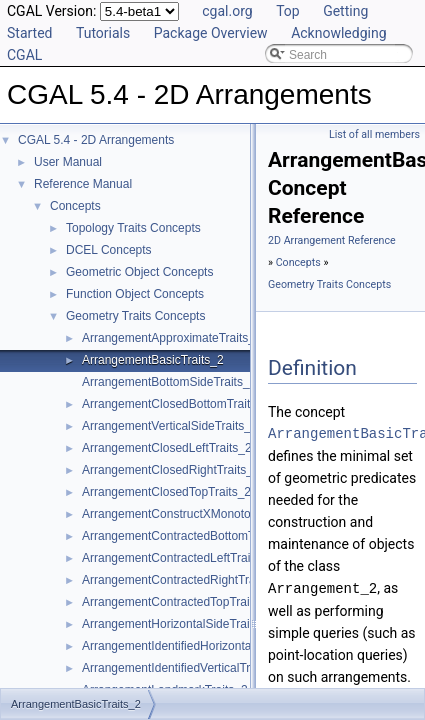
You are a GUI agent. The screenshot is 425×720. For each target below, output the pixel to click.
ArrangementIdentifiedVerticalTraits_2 (182, 668)
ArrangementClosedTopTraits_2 (166, 492)
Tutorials (103, 33)
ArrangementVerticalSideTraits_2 (170, 426)
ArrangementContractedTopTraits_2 (177, 602)
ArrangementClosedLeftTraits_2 (167, 448)
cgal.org (227, 11)
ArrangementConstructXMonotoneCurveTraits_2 (210, 514)
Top (288, 11)
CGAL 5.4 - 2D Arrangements (96, 140)
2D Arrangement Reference (332, 240)
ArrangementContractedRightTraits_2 (181, 580)
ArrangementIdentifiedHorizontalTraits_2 (189, 646)
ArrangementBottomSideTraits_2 (169, 382)
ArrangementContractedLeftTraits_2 (177, 558)
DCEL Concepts (109, 250)
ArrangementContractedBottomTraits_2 (186, 536)
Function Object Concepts (135, 294)
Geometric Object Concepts (139, 272)
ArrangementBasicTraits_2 (153, 360)
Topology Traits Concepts (133, 228)
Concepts (75, 206)
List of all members (374, 134)
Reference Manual (83, 184)
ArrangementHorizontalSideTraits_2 (177, 624)
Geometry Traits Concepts (135, 316)
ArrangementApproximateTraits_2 (172, 338)
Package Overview (211, 33)
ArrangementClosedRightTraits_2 (171, 470)
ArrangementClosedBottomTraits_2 (176, 404)
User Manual (68, 162)
